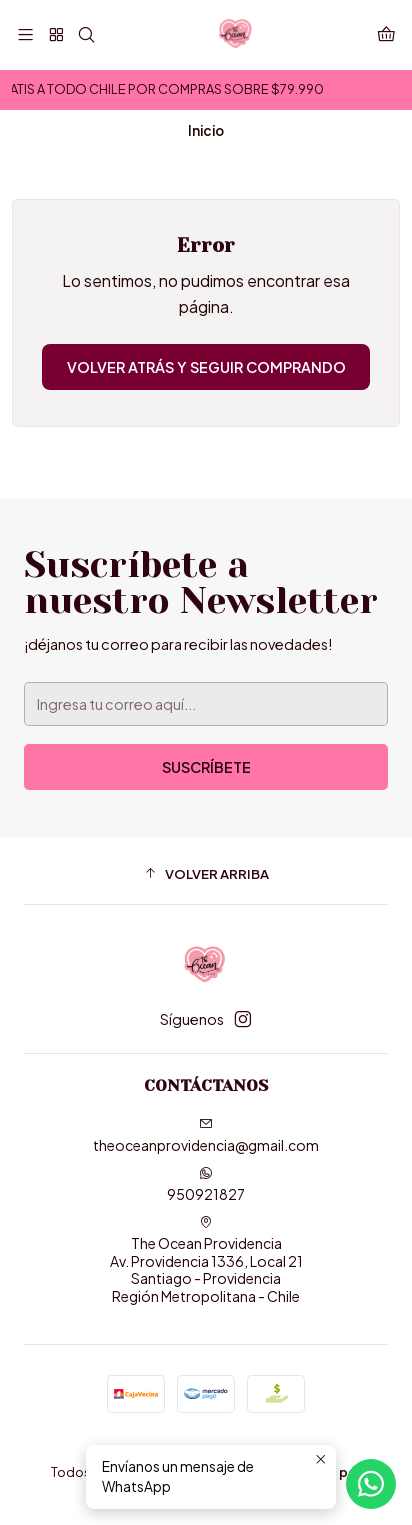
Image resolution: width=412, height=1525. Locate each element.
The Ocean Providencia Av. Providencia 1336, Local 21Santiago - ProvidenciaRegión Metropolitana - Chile (206, 1260)
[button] (206, 874)
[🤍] (55, 34)
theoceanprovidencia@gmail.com (206, 1135)
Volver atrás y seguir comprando (206, 367)
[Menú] (25, 34)
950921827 (206, 1184)
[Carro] (386, 34)
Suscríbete (206, 767)
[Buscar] (86, 34)
